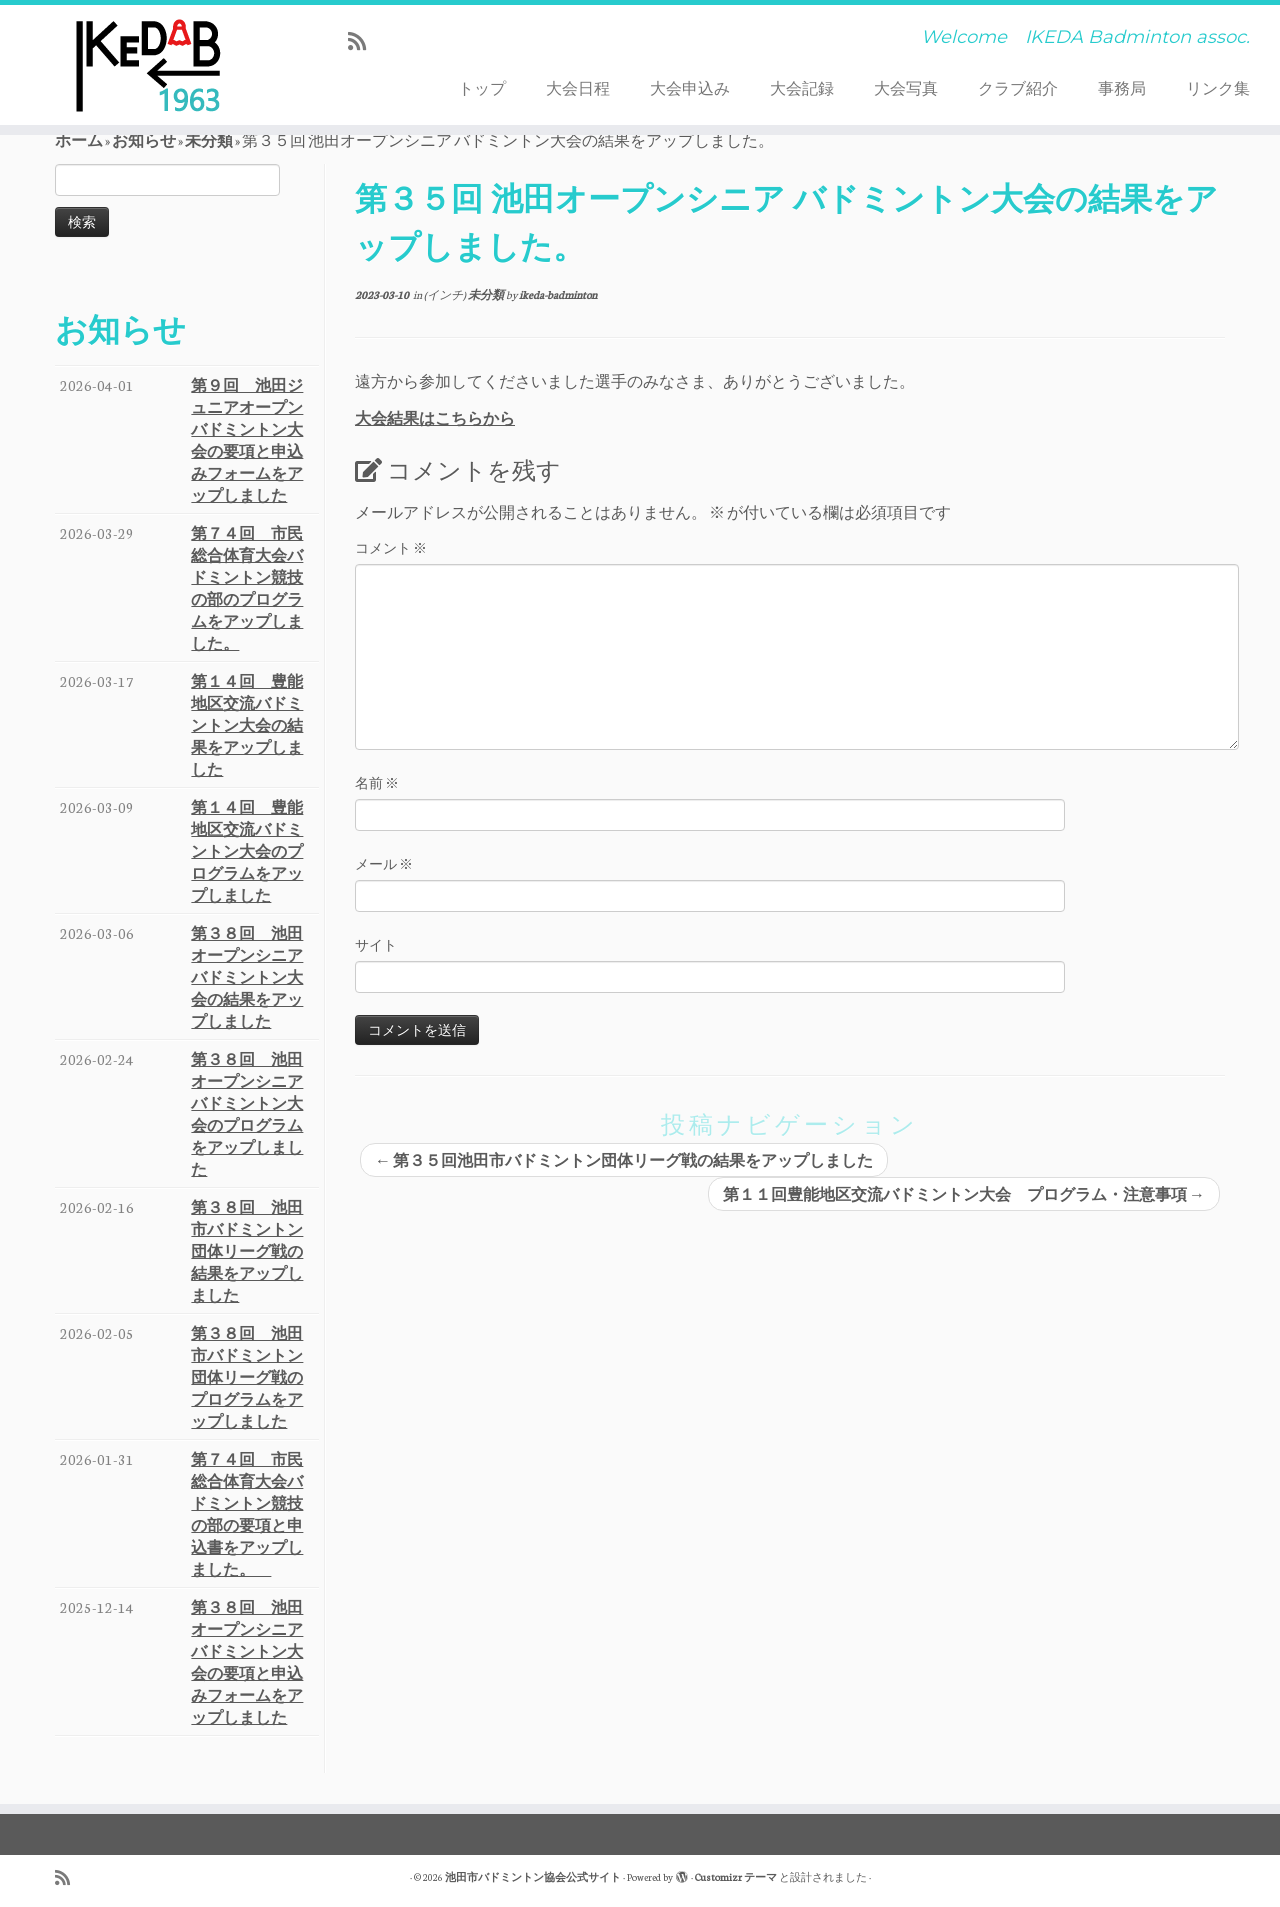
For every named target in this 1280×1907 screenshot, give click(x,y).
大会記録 (802, 88)
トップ (482, 88)
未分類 (209, 140)
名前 (377, 782)
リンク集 (1218, 88)
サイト (376, 944)
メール (384, 863)
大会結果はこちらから (435, 418)
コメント (391, 547)
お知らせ (144, 140)
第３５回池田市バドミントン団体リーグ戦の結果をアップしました (624, 1160)
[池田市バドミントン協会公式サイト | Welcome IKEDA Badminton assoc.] (147, 65)
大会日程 (578, 88)
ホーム (79, 140)
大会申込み (690, 88)
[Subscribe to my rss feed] (363, 41)
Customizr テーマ (736, 1877)
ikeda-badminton (558, 294)
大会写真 (906, 88)
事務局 (1122, 88)
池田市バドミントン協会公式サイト (533, 1877)
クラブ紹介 (1018, 88)
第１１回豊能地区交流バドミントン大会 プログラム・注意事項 (964, 1194)
